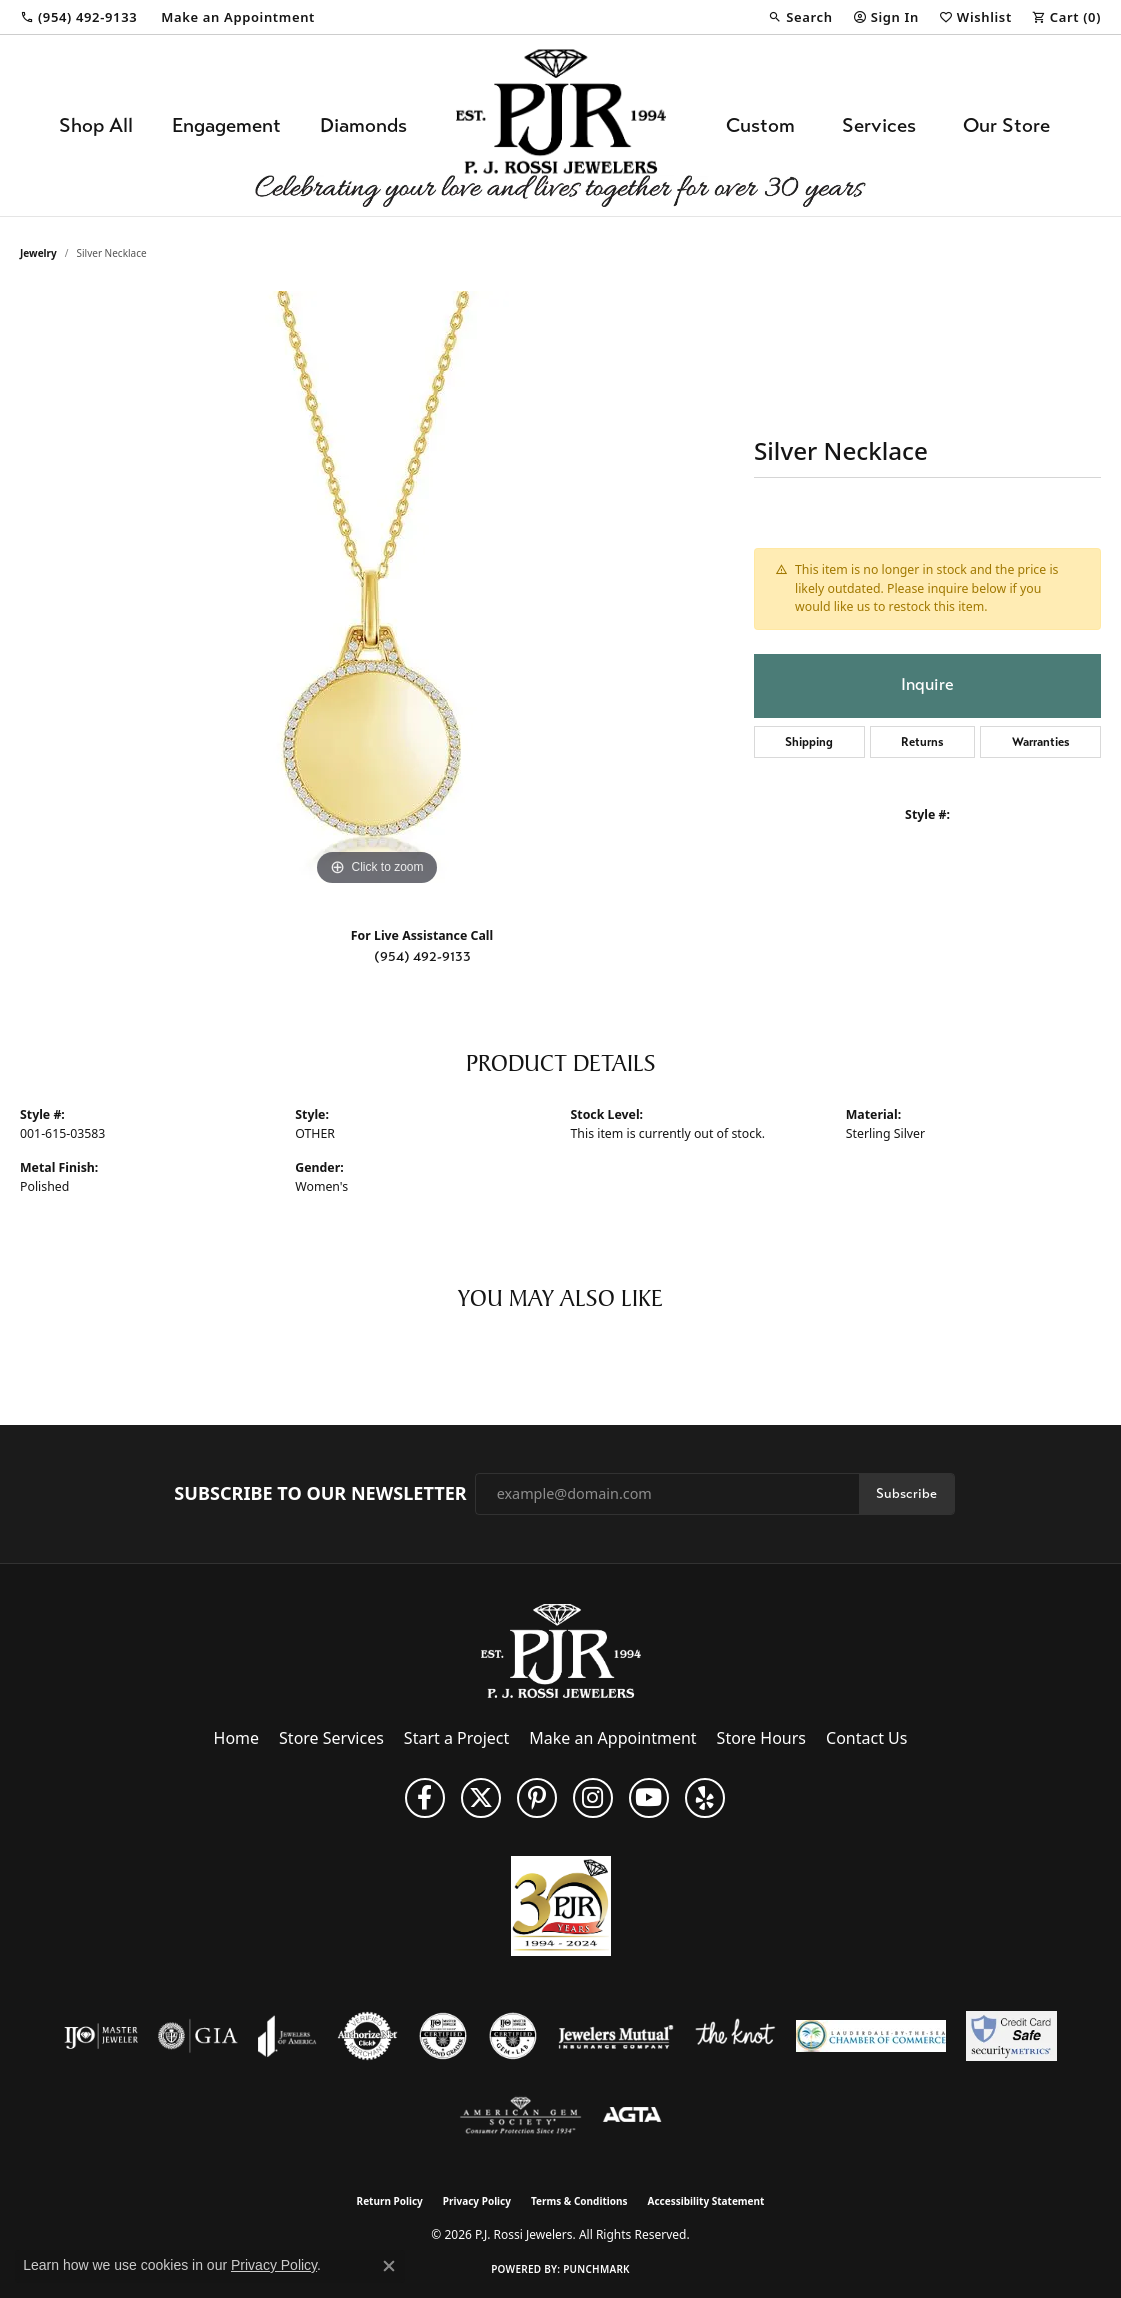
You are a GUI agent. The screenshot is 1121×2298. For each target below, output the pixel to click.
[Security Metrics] (1011, 2036)
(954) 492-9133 (422, 956)
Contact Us (866, 1738)
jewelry (38, 253)
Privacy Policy (477, 2201)
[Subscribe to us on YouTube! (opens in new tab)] (649, 1798)
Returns (922, 742)
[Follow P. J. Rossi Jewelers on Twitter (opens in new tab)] (481, 1798)
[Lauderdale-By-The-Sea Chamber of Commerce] (871, 2036)
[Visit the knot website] (735, 2036)
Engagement (226, 125)
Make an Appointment (612, 1738)
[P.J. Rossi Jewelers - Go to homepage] (561, 1649)
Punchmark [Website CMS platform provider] (596, 2269)
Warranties (1041, 742)
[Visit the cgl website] (513, 2036)
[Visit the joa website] (287, 2036)
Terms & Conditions (579, 2201)
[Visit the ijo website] (101, 2036)
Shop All (96, 125)
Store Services (331, 1738)
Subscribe (906, 1493)
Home (237, 1738)
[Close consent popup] (389, 2266)
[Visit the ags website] (520, 2116)
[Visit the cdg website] (443, 2036)
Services (879, 125)
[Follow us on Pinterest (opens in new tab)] (537, 1798)
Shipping (809, 742)
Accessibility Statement (706, 2201)
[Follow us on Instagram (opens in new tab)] (593, 1798)
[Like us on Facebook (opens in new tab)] (425, 1798)
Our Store (1006, 125)
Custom (760, 125)
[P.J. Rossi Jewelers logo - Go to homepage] (561, 125)
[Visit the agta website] (632, 2116)
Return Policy (390, 2201)
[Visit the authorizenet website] (368, 2036)
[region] (377, 591)
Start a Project (456, 1738)
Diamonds (363, 125)
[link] (78, 17)
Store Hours (761, 1738)
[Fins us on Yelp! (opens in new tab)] (705, 1798)
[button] (800, 17)
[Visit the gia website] (198, 2036)
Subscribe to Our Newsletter (320, 1494)
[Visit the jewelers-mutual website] (615, 2036)
